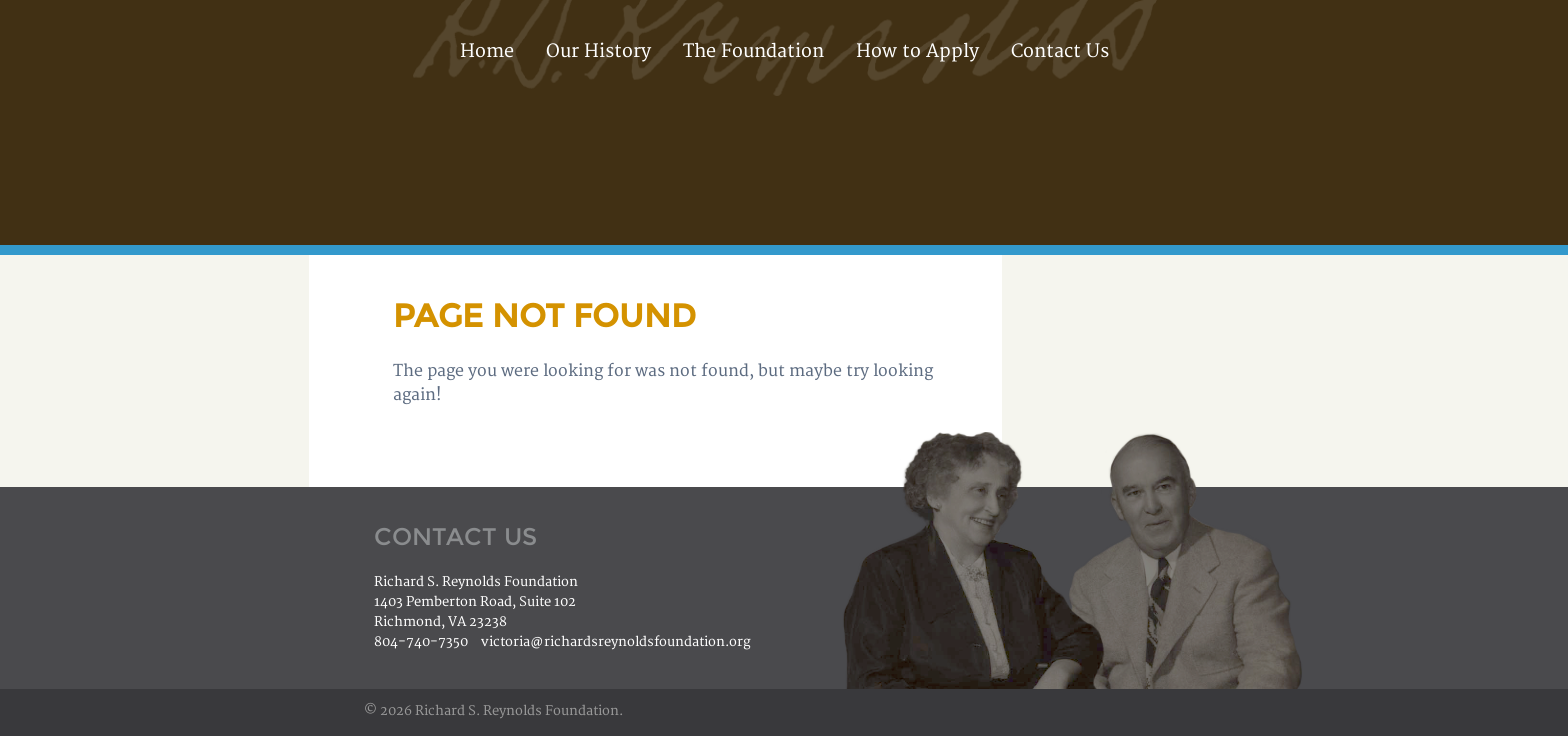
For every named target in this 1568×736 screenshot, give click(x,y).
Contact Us (1060, 51)
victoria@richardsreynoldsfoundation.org (616, 642)
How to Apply (917, 51)
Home (487, 51)
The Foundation (753, 51)
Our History (598, 51)
